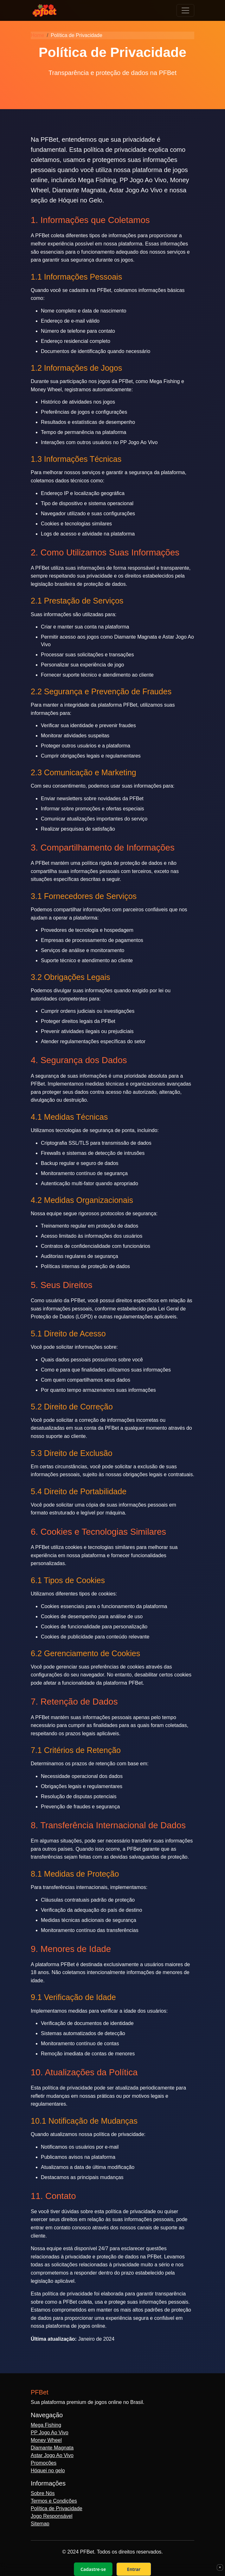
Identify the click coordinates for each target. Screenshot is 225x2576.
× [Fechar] (220, 2567)
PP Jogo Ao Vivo (49, 2432)
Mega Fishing (46, 2425)
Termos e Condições (54, 2501)
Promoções (43, 2463)
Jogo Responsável (52, 2516)
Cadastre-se (93, 2569)
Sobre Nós (43, 2493)
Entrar (134, 2569)
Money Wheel (46, 2440)
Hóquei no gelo (48, 2470)
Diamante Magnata (52, 2447)
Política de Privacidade (56, 2508)
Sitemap (40, 2523)
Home (37, 35)
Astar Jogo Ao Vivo (52, 2455)
